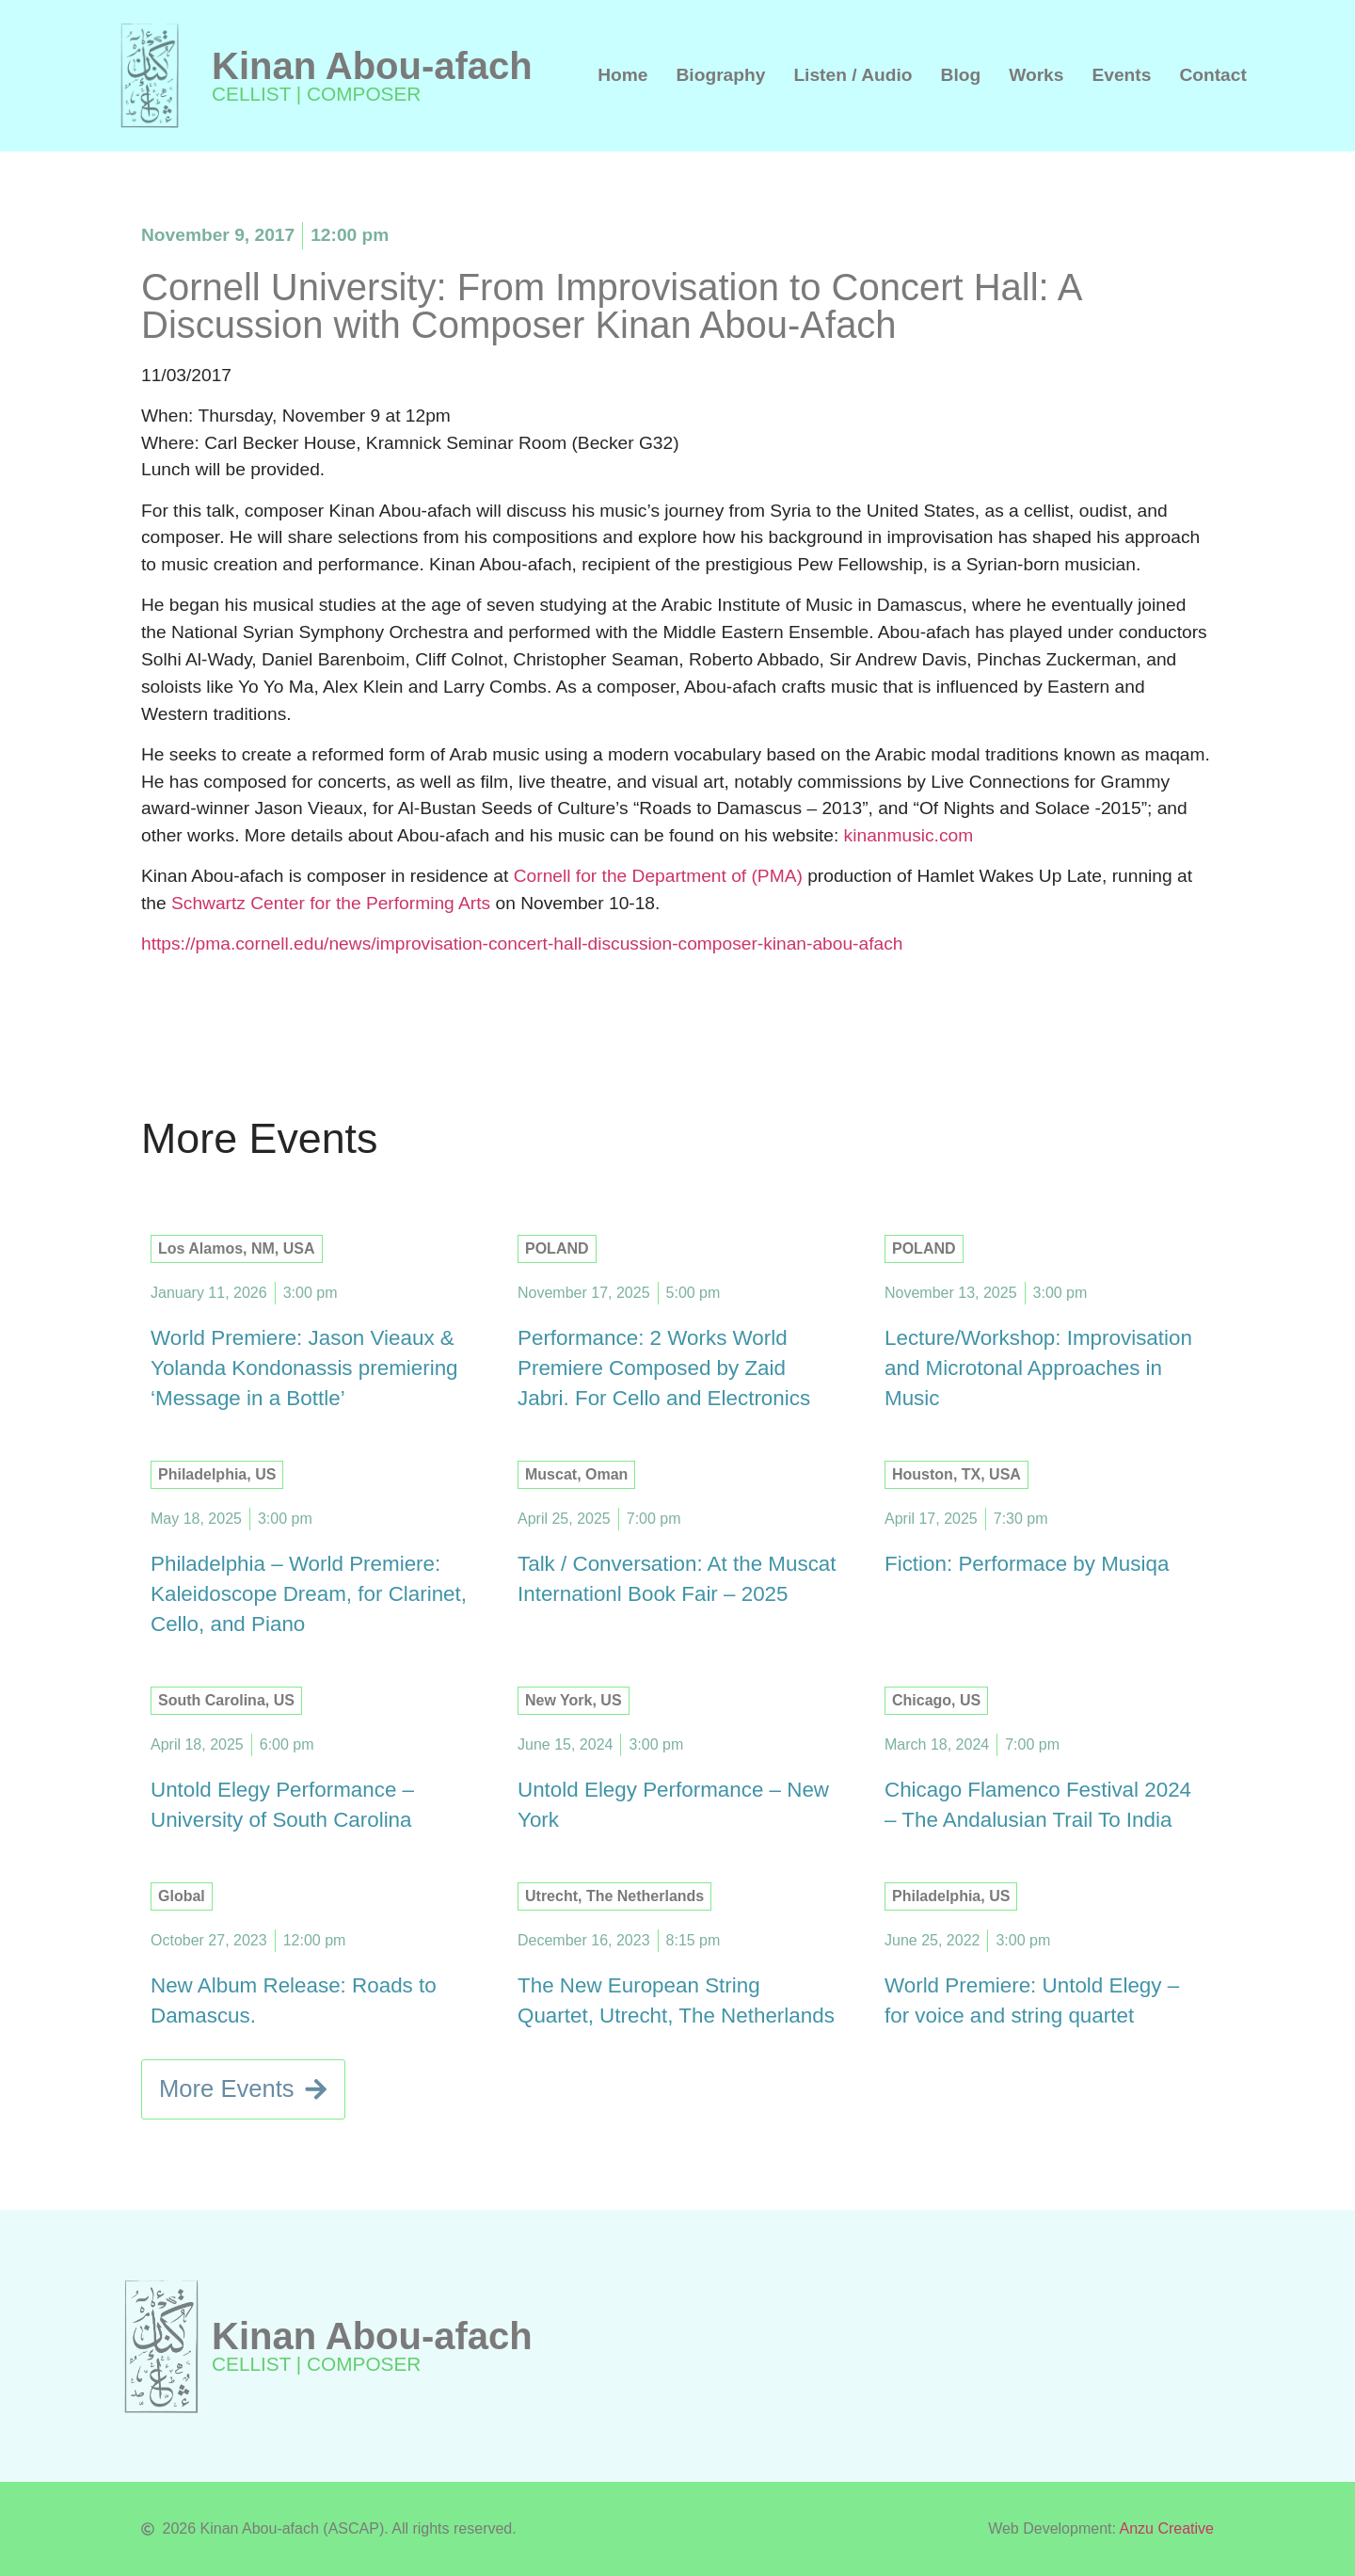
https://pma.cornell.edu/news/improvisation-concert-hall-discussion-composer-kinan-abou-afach (521, 943)
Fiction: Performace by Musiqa (1027, 1564)
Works (1036, 75)
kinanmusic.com (909, 835)
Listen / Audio (852, 75)
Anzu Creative (1167, 2528)
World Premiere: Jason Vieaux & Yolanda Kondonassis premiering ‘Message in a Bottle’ (304, 1368)
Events (1121, 75)
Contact (1212, 75)
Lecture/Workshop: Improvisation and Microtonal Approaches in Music (1038, 1368)
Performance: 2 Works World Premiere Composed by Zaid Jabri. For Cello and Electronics (664, 1368)
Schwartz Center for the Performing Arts (330, 903)
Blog (961, 75)
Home (622, 75)
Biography (721, 75)
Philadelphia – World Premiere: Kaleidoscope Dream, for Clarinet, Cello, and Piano (309, 1594)
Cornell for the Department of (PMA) (658, 876)
